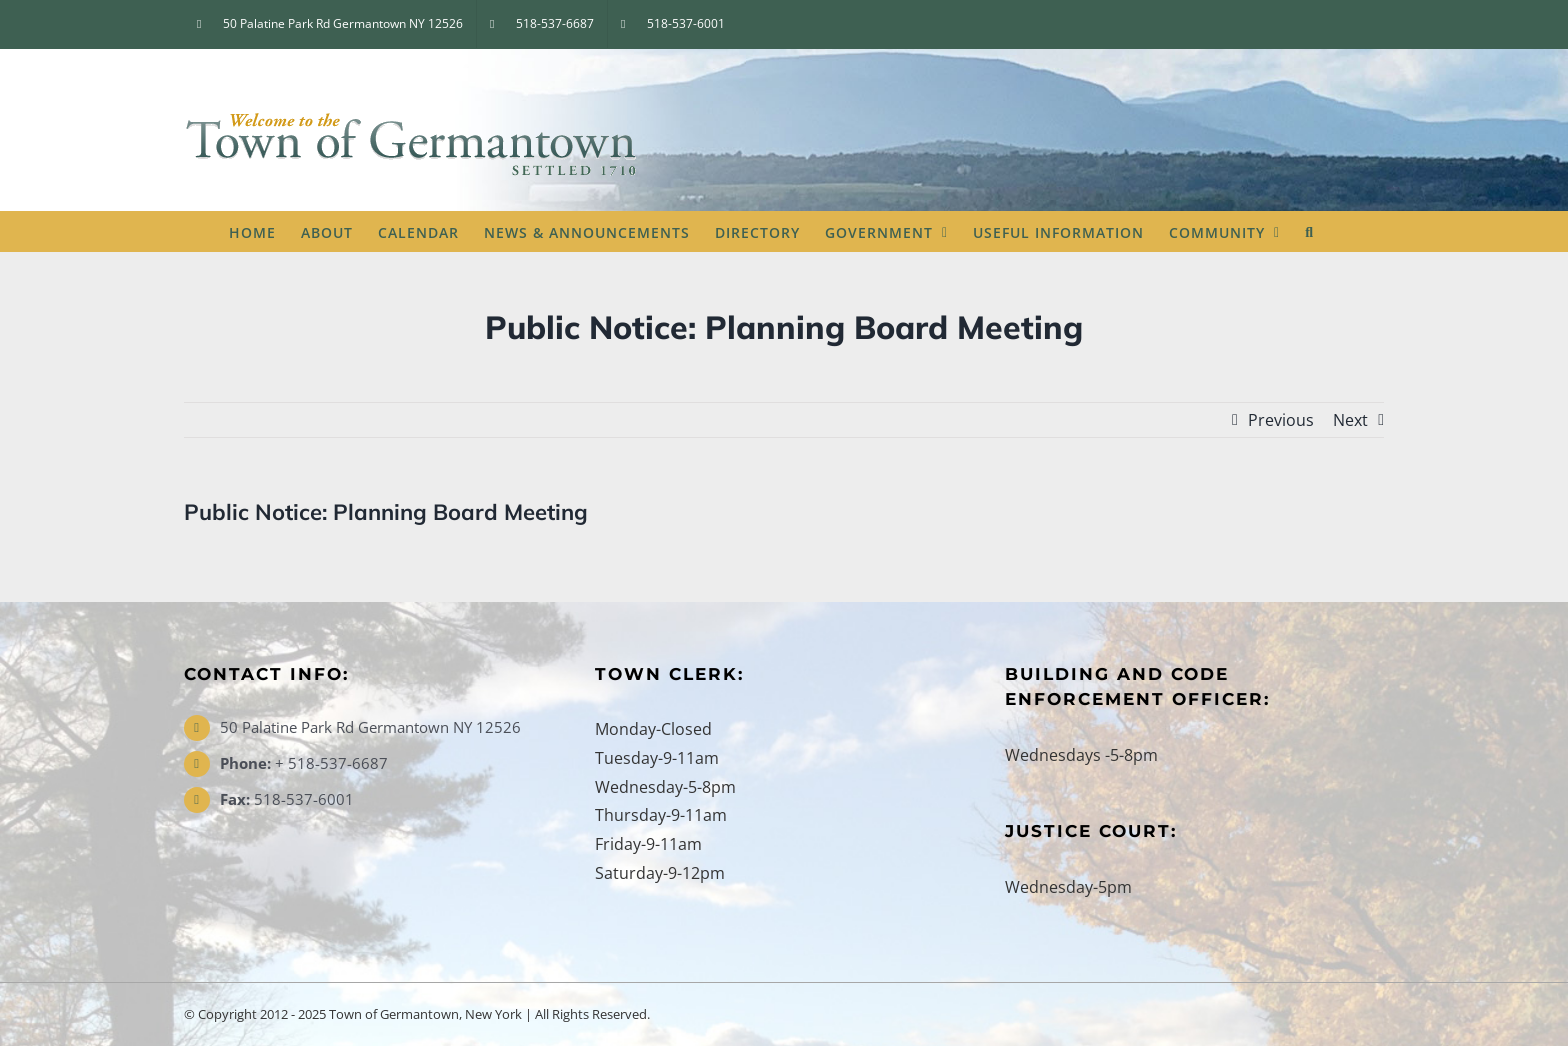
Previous (1281, 420)
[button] (1309, 231)
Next (1350, 420)
